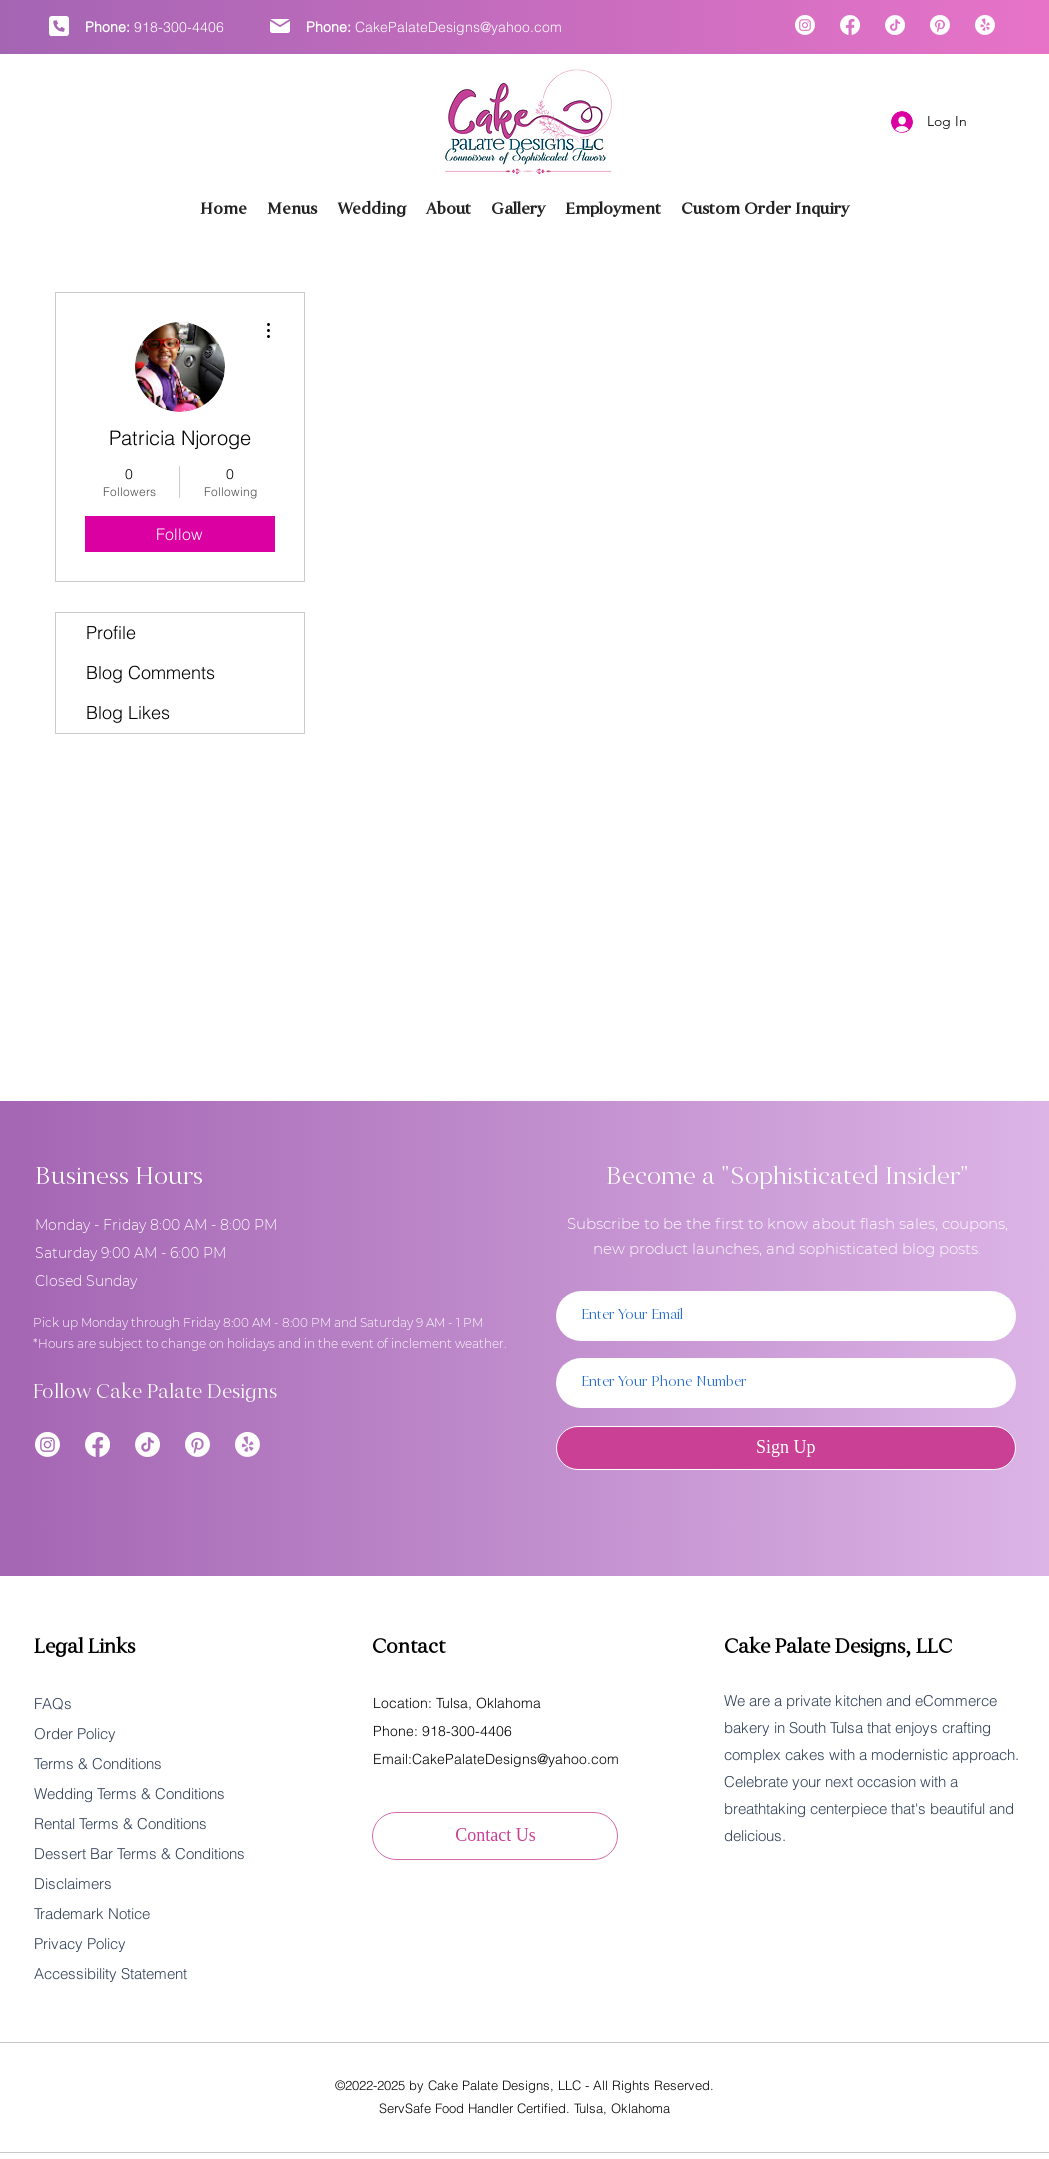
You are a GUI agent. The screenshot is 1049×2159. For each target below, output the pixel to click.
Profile (111, 632)
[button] (518, 209)
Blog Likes (128, 712)
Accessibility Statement (110, 1973)
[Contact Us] (495, 1836)
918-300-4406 (179, 27)
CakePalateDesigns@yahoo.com (458, 27)
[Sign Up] (786, 1448)
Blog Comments (150, 672)
